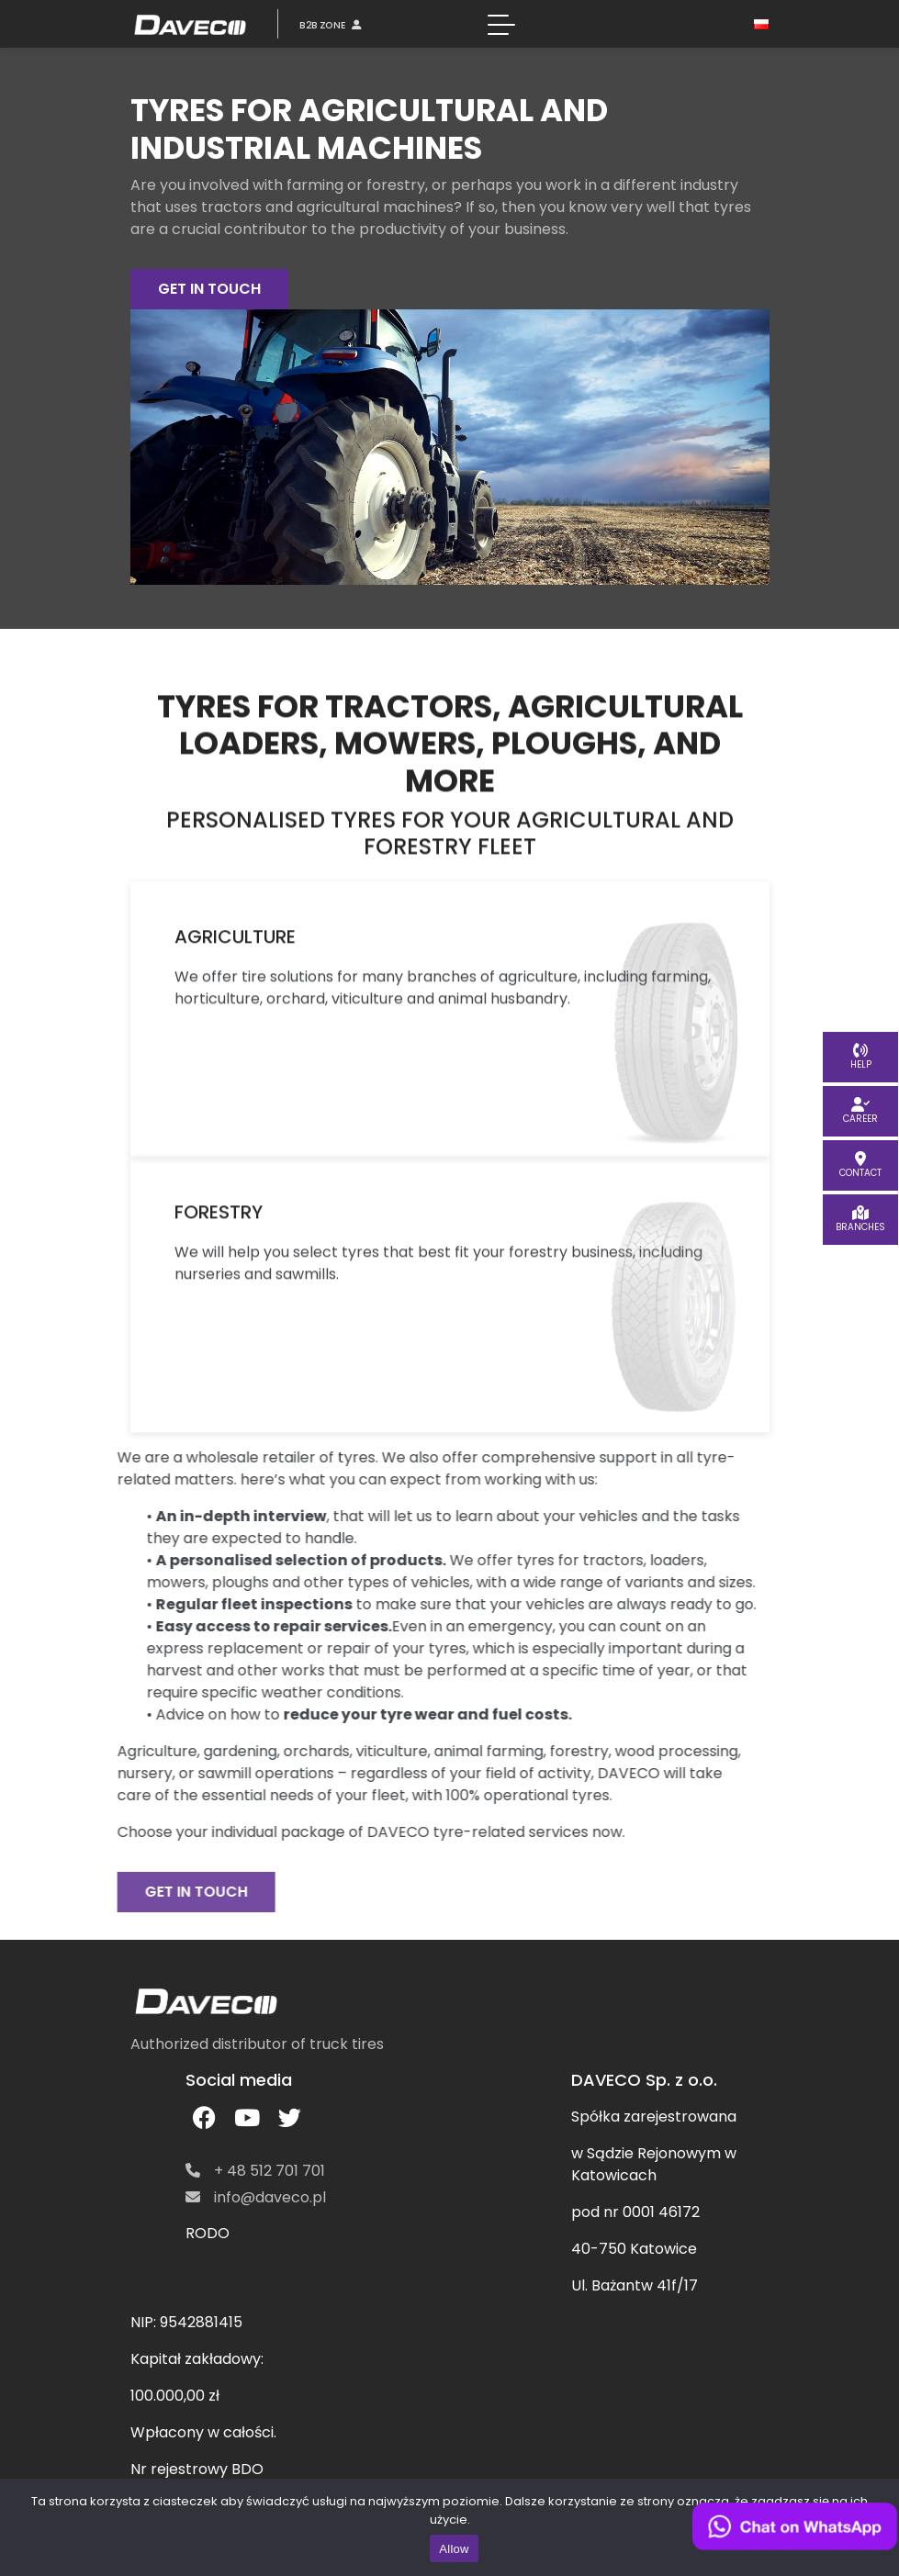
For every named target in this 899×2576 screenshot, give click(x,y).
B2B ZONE (330, 24)
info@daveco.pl (255, 2197)
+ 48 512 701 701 (255, 2170)
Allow (453, 2549)
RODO (207, 2233)
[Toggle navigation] (501, 24)
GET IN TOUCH (209, 288)
